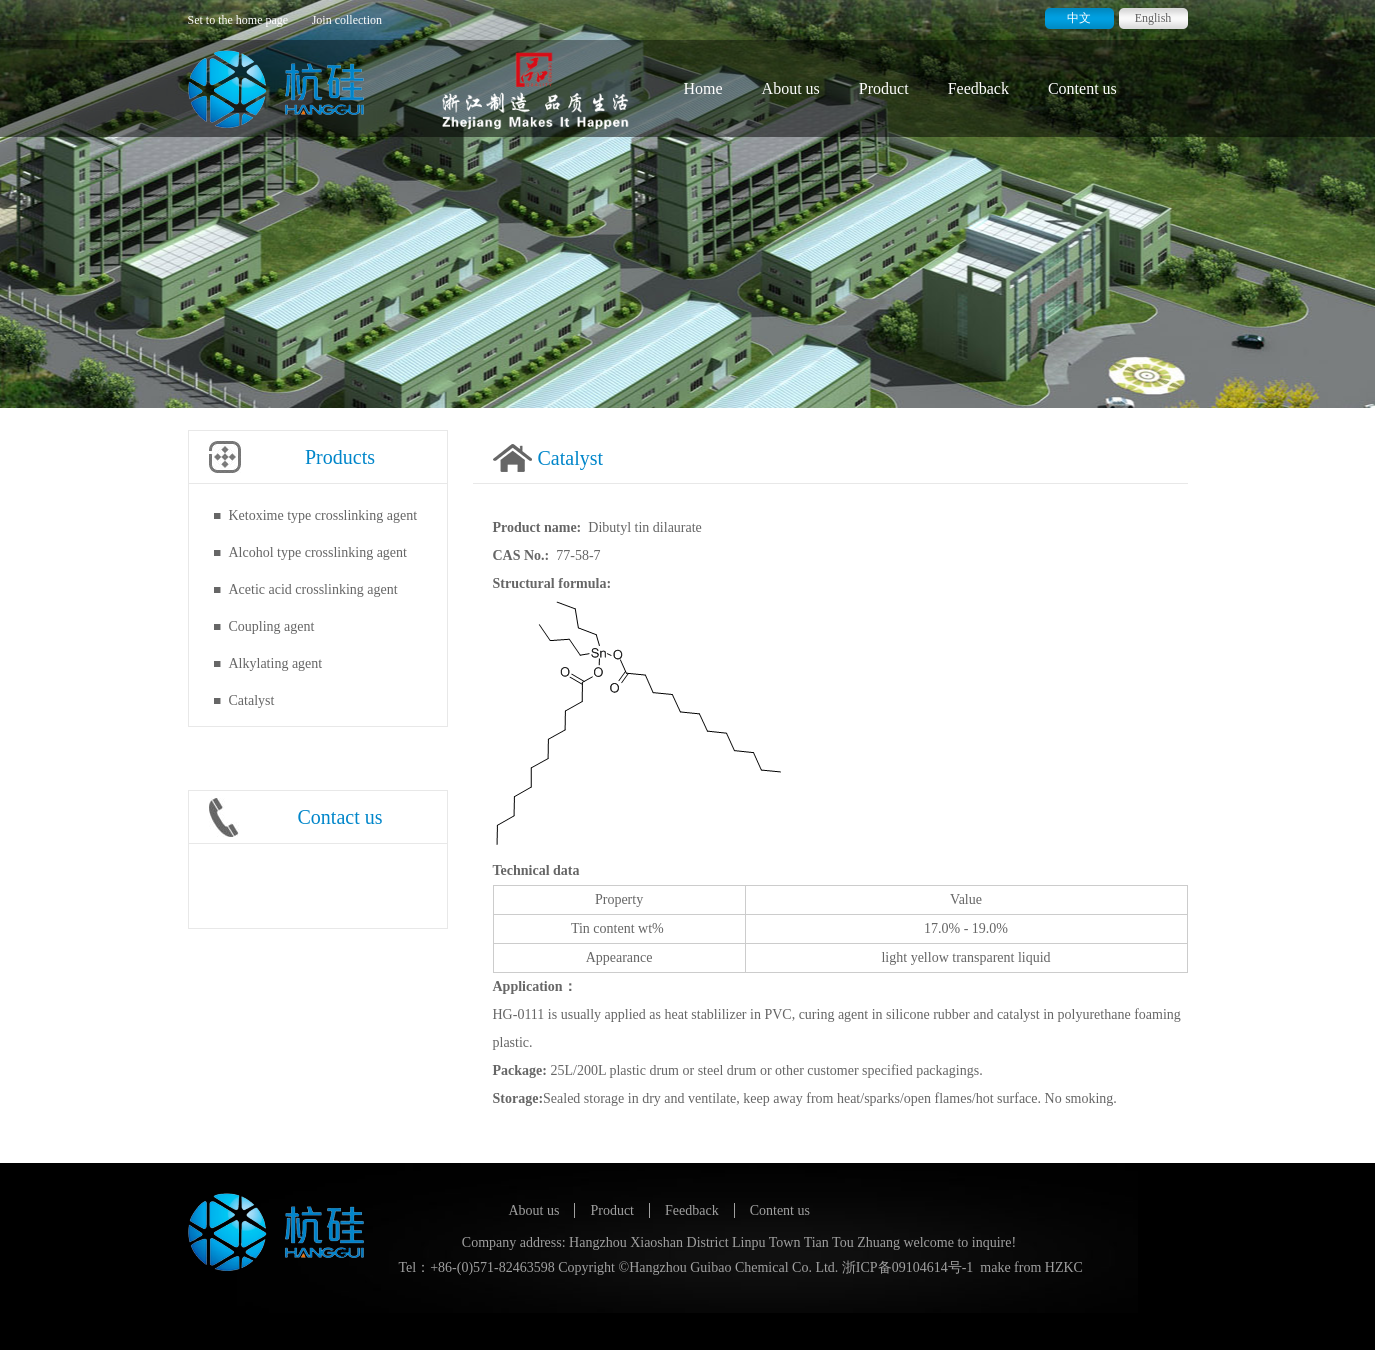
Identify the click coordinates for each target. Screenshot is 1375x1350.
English (1153, 18)
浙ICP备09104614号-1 (907, 1267)
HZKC (1064, 1267)
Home (703, 88)
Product (884, 88)
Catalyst (252, 700)
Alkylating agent (276, 663)
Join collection (347, 20)
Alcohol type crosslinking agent (318, 552)
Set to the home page (238, 20)
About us (791, 88)
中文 (1079, 18)
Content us (1082, 88)
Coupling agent (272, 626)
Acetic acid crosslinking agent (313, 589)
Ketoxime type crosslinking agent (323, 515)
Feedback (978, 88)
